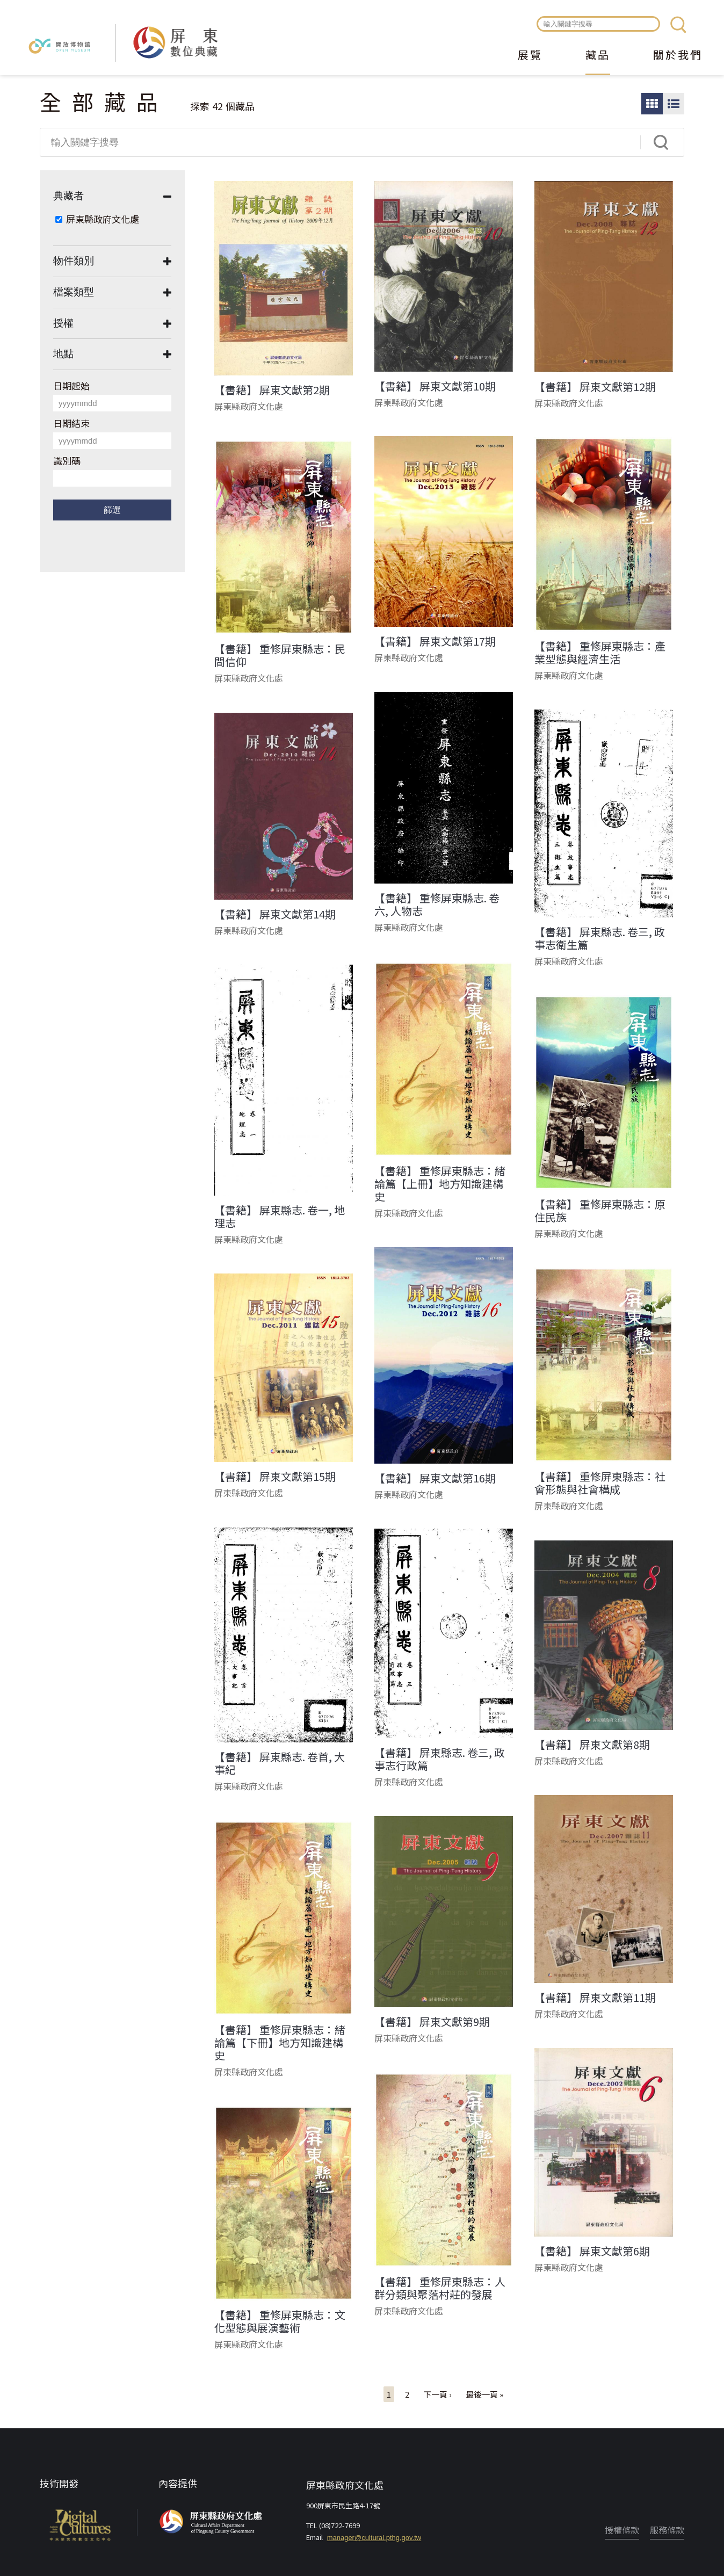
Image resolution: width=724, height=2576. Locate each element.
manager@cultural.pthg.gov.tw (374, 2538)
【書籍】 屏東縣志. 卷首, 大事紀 (279, 1763)
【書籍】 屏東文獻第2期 (272, 389)
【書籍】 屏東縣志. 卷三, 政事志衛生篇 (599, 938)
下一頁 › (437, 2394)
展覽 (530, 55)
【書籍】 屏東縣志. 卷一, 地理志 (279, 1216)
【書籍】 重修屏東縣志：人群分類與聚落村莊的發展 (439, 2288)
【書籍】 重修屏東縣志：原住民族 (599, 1211)
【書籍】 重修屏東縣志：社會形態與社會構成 (599, 1483)
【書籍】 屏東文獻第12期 (595, 386)
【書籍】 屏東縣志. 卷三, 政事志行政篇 (439, 1759)
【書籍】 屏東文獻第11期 (595, 1997)
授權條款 (622, 2529)
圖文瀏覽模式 (673, 103)
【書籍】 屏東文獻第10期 (435, 386)
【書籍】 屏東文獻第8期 (592, 1744)
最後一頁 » (484, 2394)
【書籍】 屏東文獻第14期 (275, 914)
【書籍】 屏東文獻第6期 (592, 2251)
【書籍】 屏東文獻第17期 (435, 641)
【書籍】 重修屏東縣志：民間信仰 (279, 655)
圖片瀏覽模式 (652, 103)
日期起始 (71, 385)
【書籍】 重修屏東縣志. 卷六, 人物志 (436, 904)
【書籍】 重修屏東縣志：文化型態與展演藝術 (279, 2321)
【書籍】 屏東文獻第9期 (432, 2021)
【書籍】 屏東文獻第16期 (435, 1478)
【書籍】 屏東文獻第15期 (275, 1476)
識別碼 (67, 460)
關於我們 (678, 55)
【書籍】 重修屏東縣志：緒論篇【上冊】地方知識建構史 (439, 1183)
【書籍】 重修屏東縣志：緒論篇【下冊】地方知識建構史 (279, 2042)
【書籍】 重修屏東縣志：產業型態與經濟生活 (599, 652)
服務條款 (667, 2529)
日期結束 (71, 423)
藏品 (597, 55)
